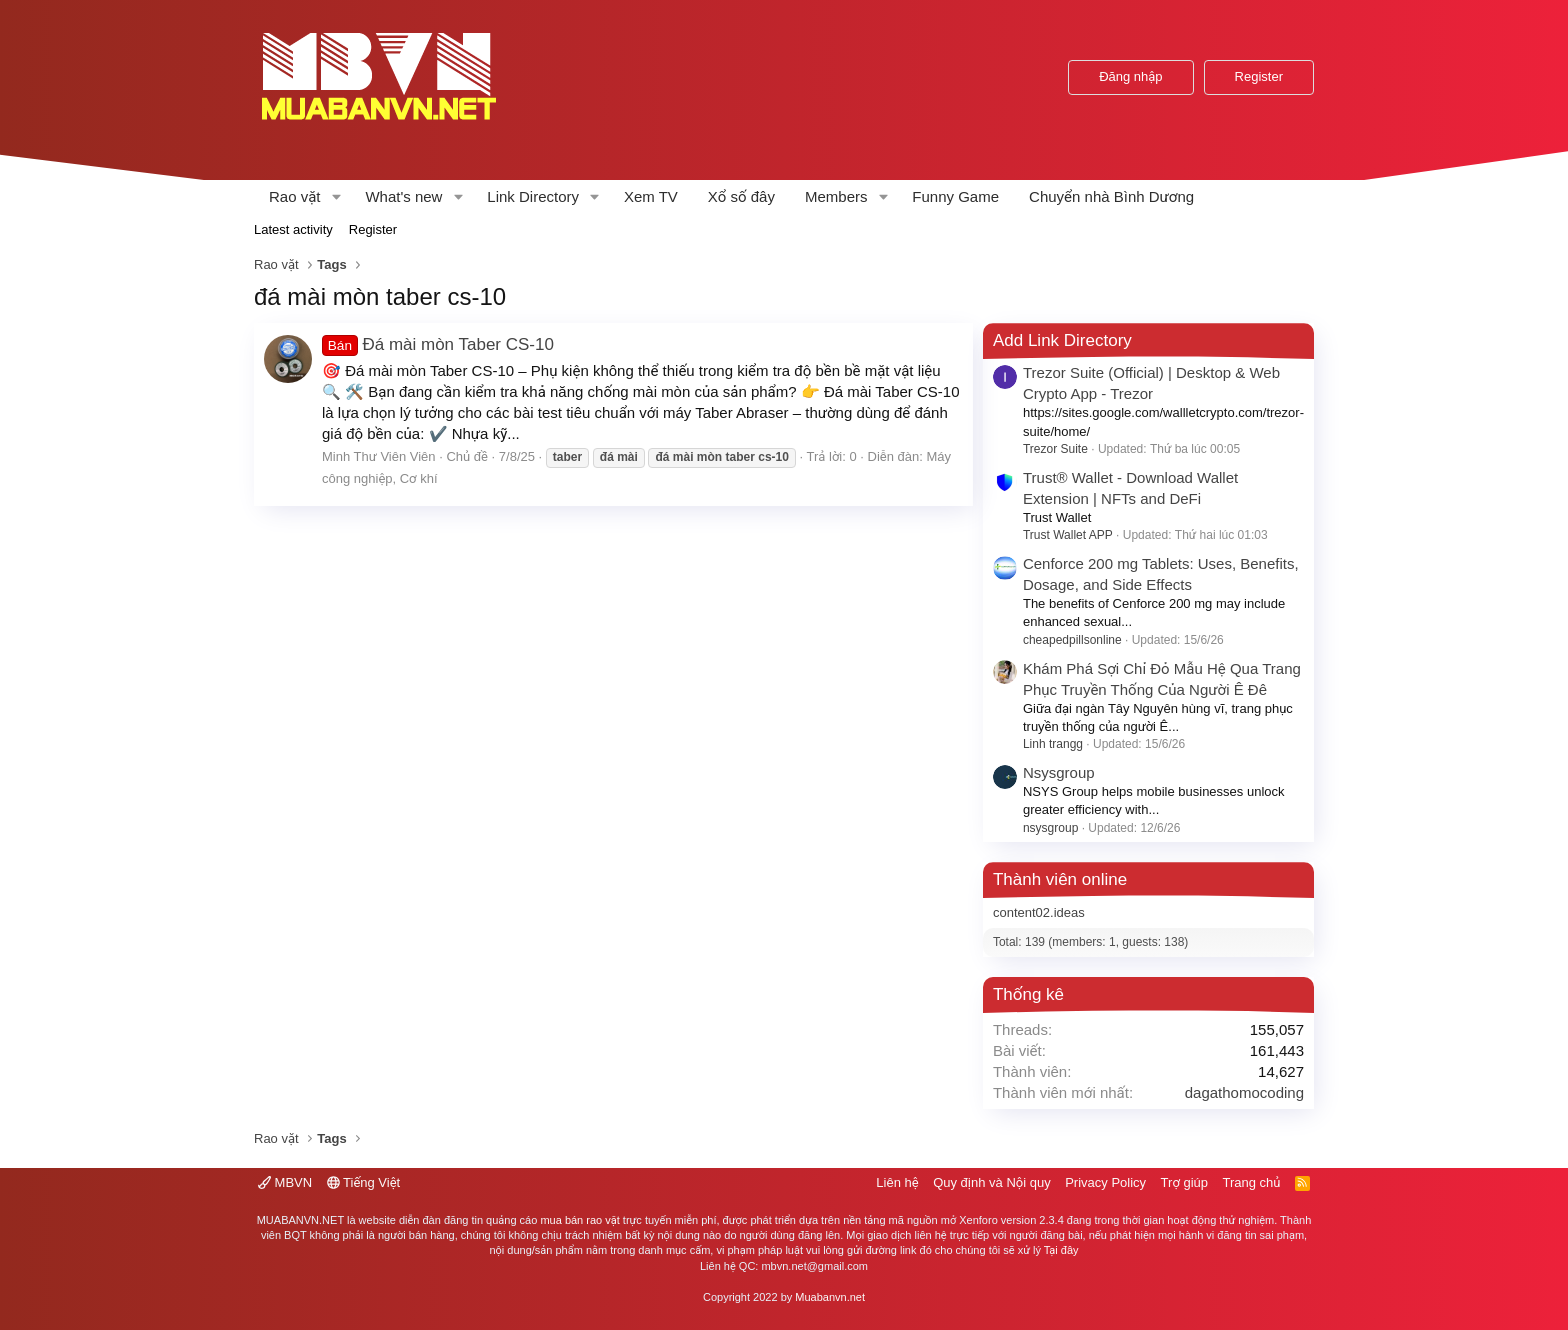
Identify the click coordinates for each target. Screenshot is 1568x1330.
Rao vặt (295, 196)
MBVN (285, 1182)
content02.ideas (1039, 912)
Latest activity (293, 229)
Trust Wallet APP (1068, 535)
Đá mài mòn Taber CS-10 (438, 344)
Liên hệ (897, 1182)
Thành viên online (1060, 879)
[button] (336, 196)
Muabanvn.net (830, 1297)
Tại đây (1061, 1250)
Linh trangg (1053, 744)
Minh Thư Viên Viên (379, 456)
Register (373, 229)
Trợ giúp (1184, 1182)
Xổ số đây (741, 196)
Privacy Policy (1105, 1182)
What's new (403, 196)
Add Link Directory (1062, 340)
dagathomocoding (1244, 1092)
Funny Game (955, 196)
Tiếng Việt (364, 1182)
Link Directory (533, 196)
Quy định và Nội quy (992, 1182)
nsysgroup (1050, 828)
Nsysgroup (1059, 772)
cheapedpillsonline (1072, 640)
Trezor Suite (1055, 449)
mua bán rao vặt (579, 1220)
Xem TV (651, 196)
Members (836, 196)
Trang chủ (1252, 1182)
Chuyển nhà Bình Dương (1111, 196)
